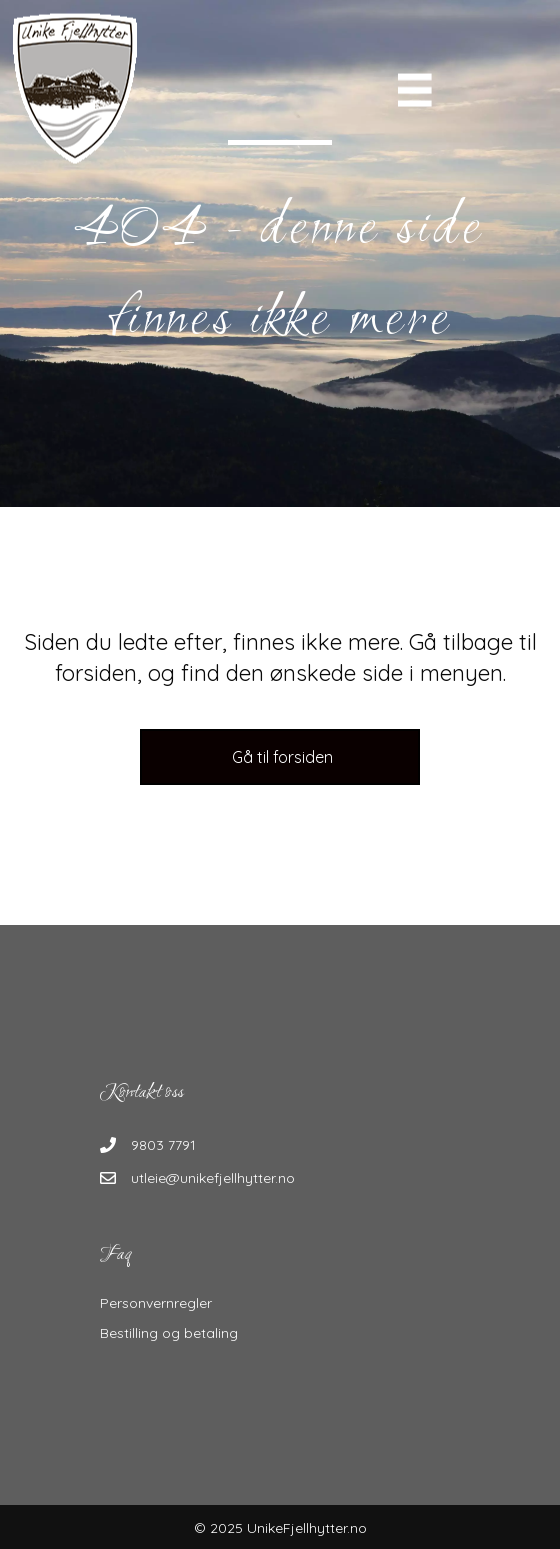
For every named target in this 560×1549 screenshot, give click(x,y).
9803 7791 (163, 1145)
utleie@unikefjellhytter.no (213, 1178)
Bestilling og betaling (169, 1333)
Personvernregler (156, 1303)
